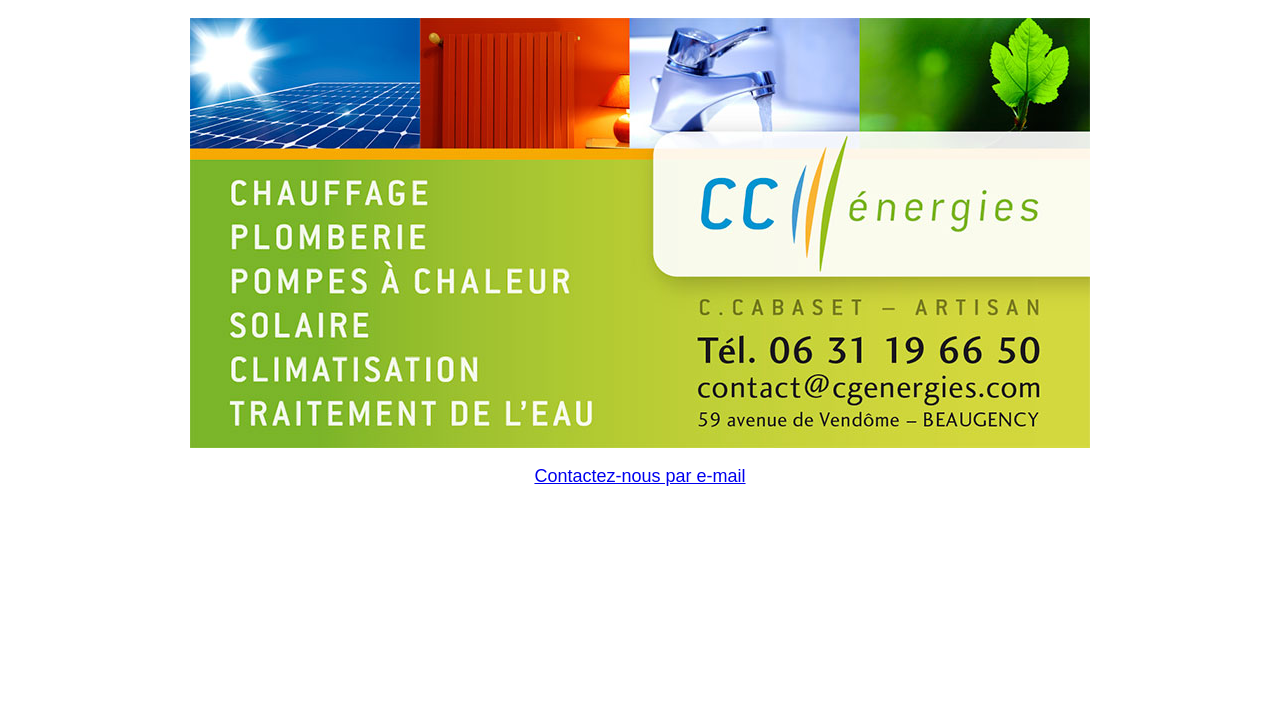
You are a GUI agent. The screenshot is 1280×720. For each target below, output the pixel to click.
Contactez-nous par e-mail (639, 476)
